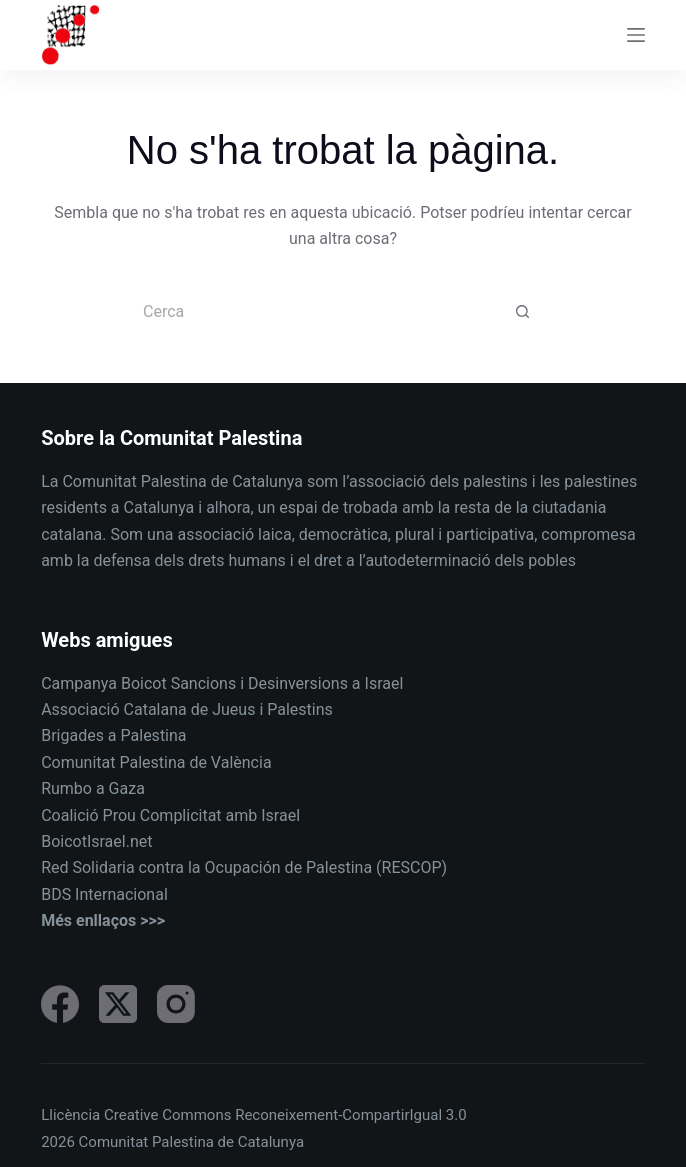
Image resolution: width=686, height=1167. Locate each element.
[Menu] (636, 35)
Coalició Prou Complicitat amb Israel (170, 815)
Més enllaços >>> (103, 920)
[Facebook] (60, 1004)
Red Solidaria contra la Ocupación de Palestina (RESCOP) (244, 867)
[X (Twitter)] (118, 1004)
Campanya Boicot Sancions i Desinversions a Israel (222, 683)
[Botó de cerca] (523, 313)
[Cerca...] (323, 313)
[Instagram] (176, 1004)
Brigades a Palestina (113, 735)
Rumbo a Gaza (93, 788)
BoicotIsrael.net (96, 841)
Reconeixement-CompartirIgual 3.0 (350, 1115)
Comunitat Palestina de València (156, 762)
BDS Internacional (104, 894)
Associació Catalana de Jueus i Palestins (187, 709)
